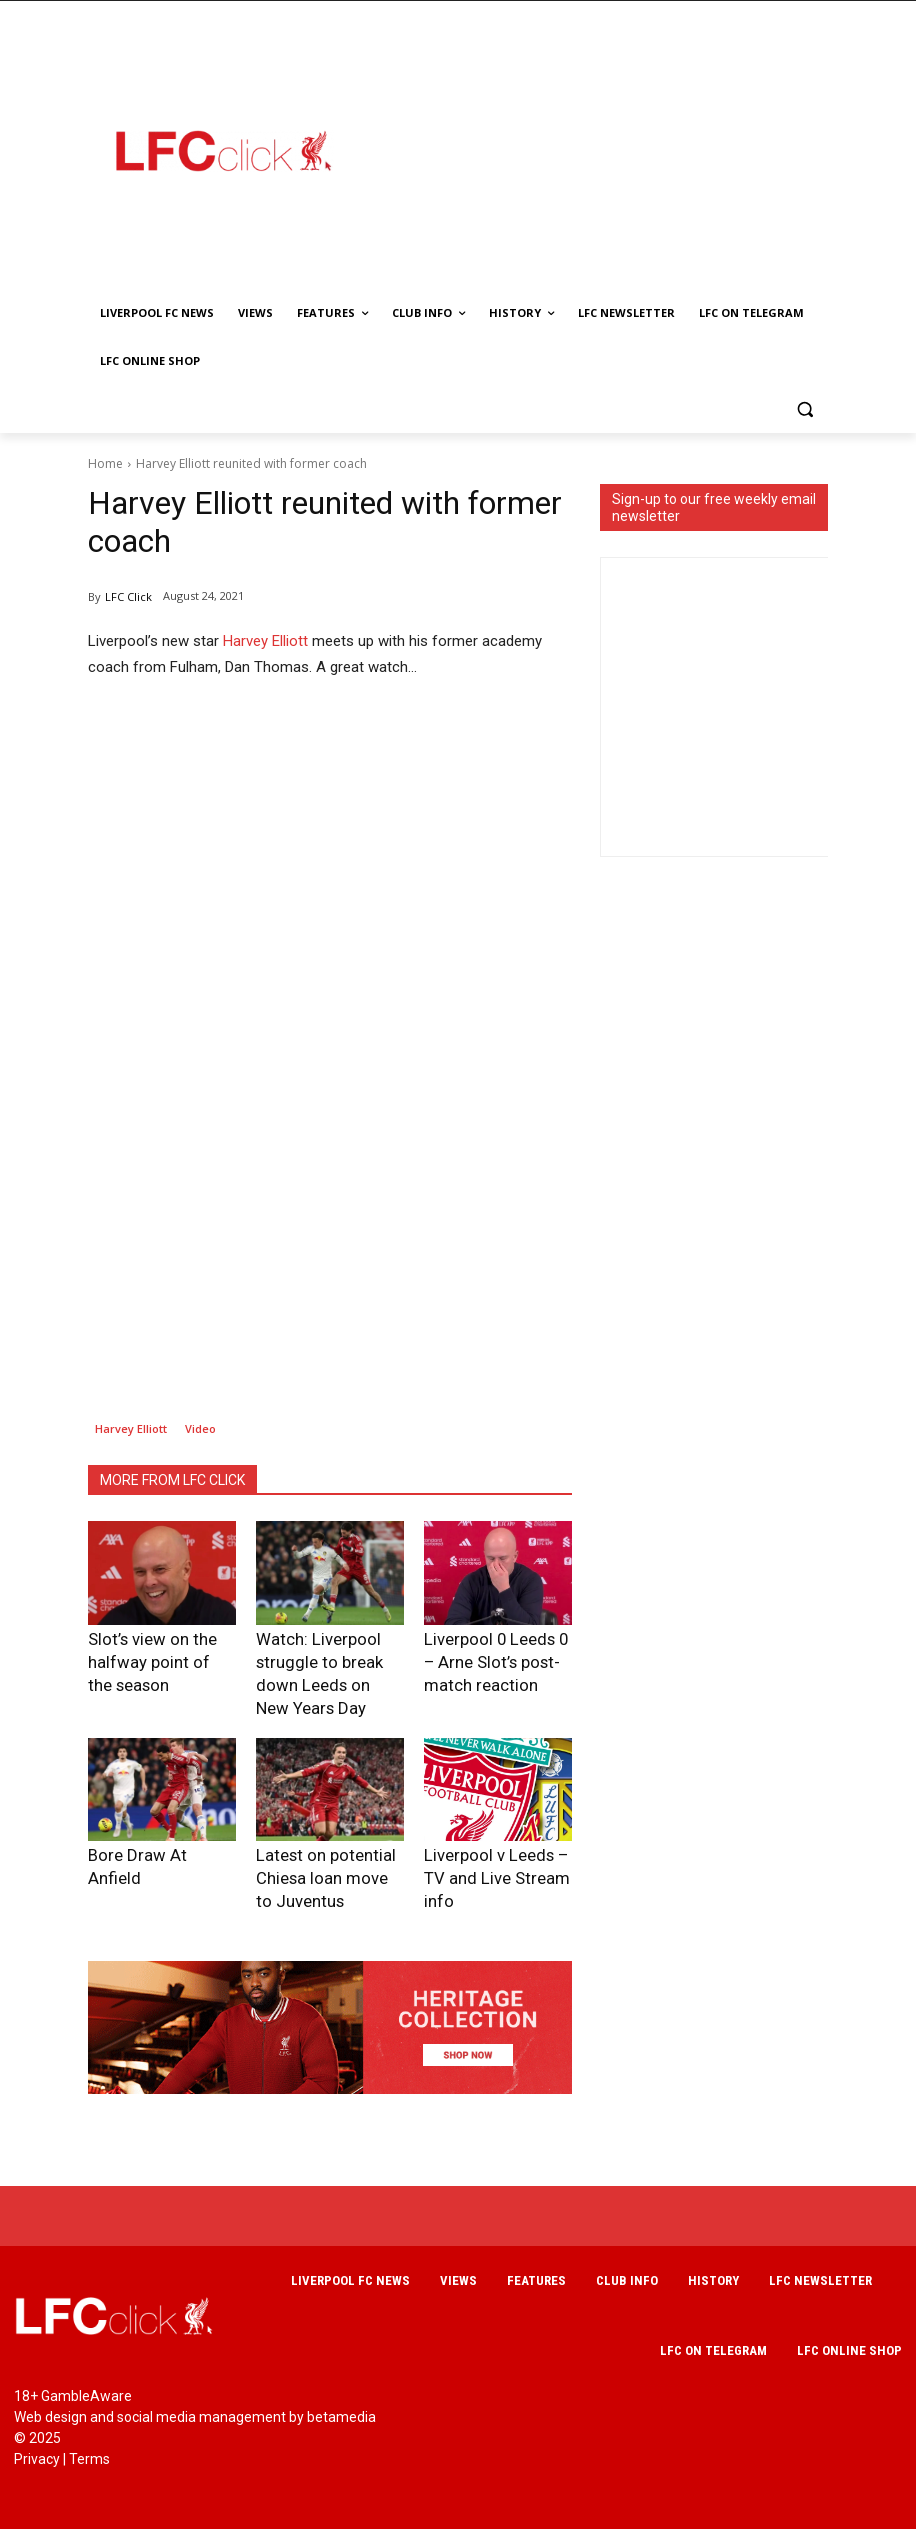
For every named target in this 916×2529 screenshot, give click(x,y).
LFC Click (128, 596)
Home (105, 463)
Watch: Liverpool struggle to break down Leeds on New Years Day (330, 1657)
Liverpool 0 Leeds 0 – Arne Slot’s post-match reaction (490, 1657)
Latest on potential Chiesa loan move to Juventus (314, 1841)
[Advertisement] (638, 150)
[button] (804, 409)
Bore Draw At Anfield (148, 1821)
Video (200, 1428)
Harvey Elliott (265, 641)
